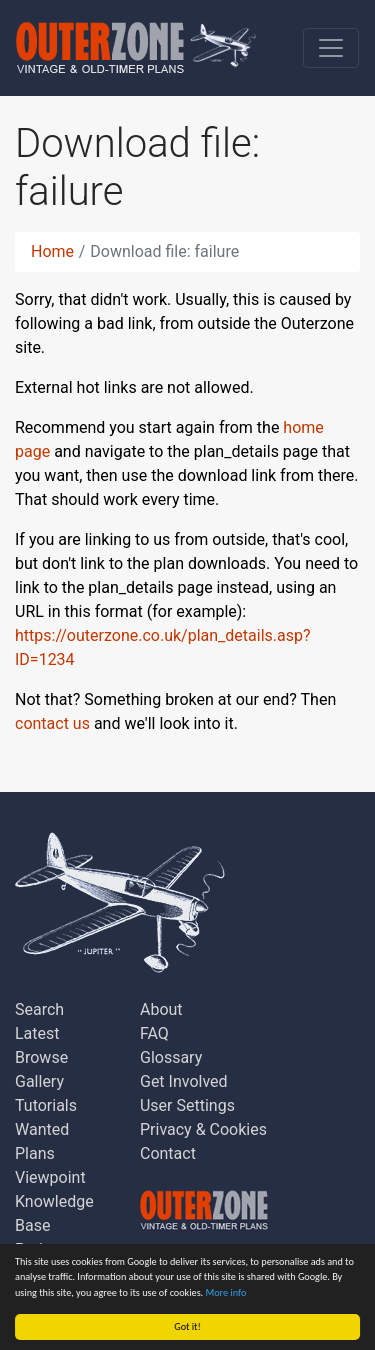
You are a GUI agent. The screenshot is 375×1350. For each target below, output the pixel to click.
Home (52, 251)
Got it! (187, 1326)
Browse (41, 1057)
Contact (168, 1153)
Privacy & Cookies (203, 1129)
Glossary (171, 1057)
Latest (37, 1033)
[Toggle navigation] (331, 48)
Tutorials (46, 1105)
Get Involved (184, 1081)
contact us (52, 723)
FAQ (154, 1033)
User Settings (187, 1105)
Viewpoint (50, 1177)
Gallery (39, 1081)
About (161, 1009)
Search (39, 1009)
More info (226, 1292)
